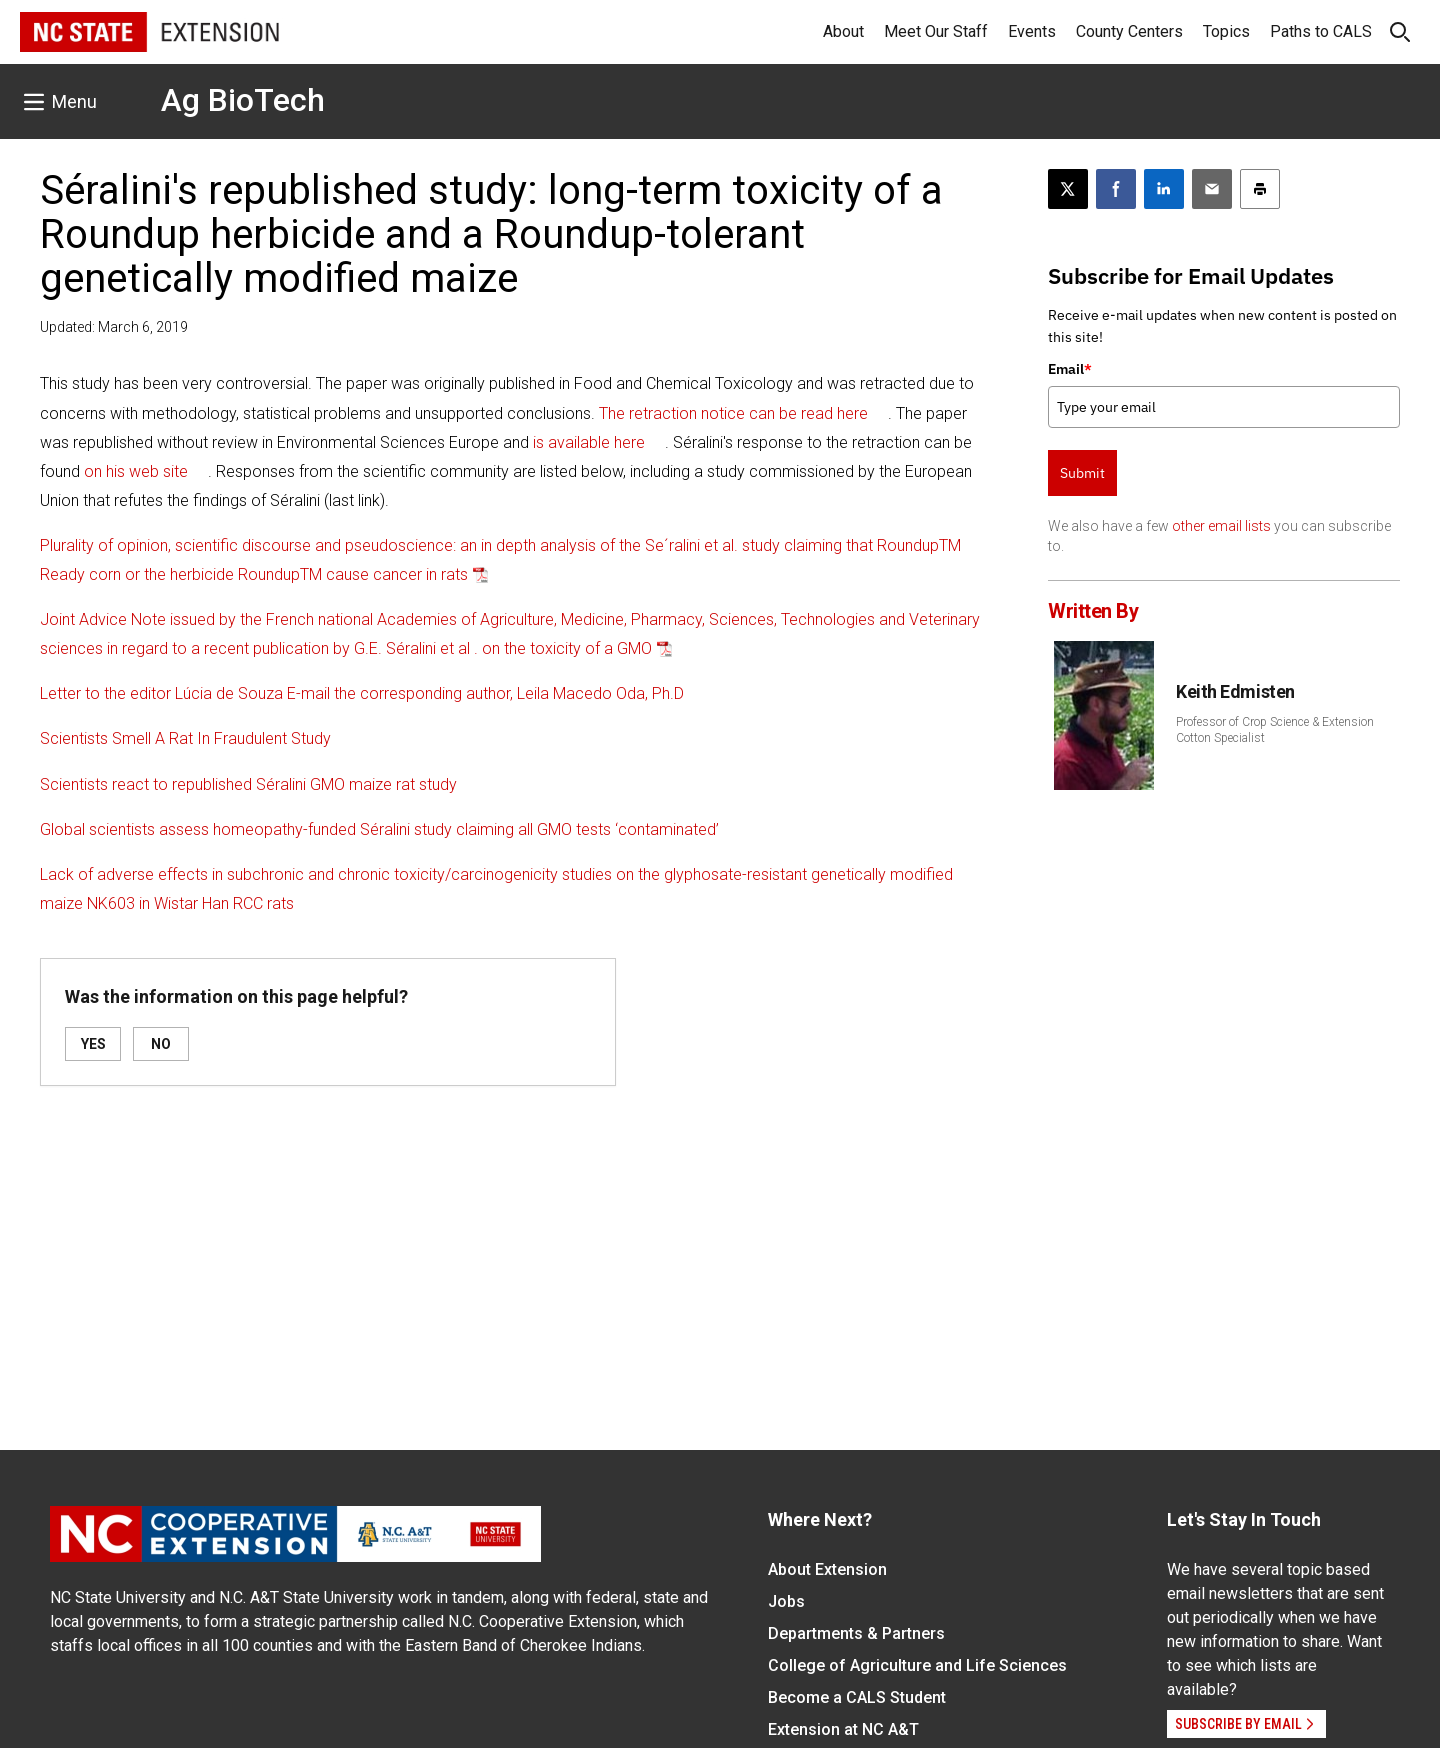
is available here (589, 442)
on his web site (136, 471)
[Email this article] (1212, 189)
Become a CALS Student (857, 1697)
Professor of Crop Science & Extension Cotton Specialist (1275, 730)
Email (1070, 369)
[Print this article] (1260, 189)
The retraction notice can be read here (733, 413)
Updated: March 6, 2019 (114, 327)
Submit (1082, 473)
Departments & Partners (856, 1633)
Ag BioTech (243, 100)
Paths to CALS (1321, 31)
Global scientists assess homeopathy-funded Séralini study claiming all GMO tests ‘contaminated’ (379, 829)
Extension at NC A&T (843, 1729)
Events (1032, 31)
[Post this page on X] (1068, 189)
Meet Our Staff (936, 31)
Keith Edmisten (1235, 691)
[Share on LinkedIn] (1164, 189)
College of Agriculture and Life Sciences (917, 1665)
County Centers (1129, 31)
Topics (1226, 31)
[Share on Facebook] (1116, 189)
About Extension (827, 1569)
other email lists (1221, 526)
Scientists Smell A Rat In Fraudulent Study (185, 738)
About (843, 31)
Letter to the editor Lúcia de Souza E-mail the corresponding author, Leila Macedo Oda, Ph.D (362, 693)
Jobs (786, 1601)
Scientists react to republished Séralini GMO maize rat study (248, 784)
